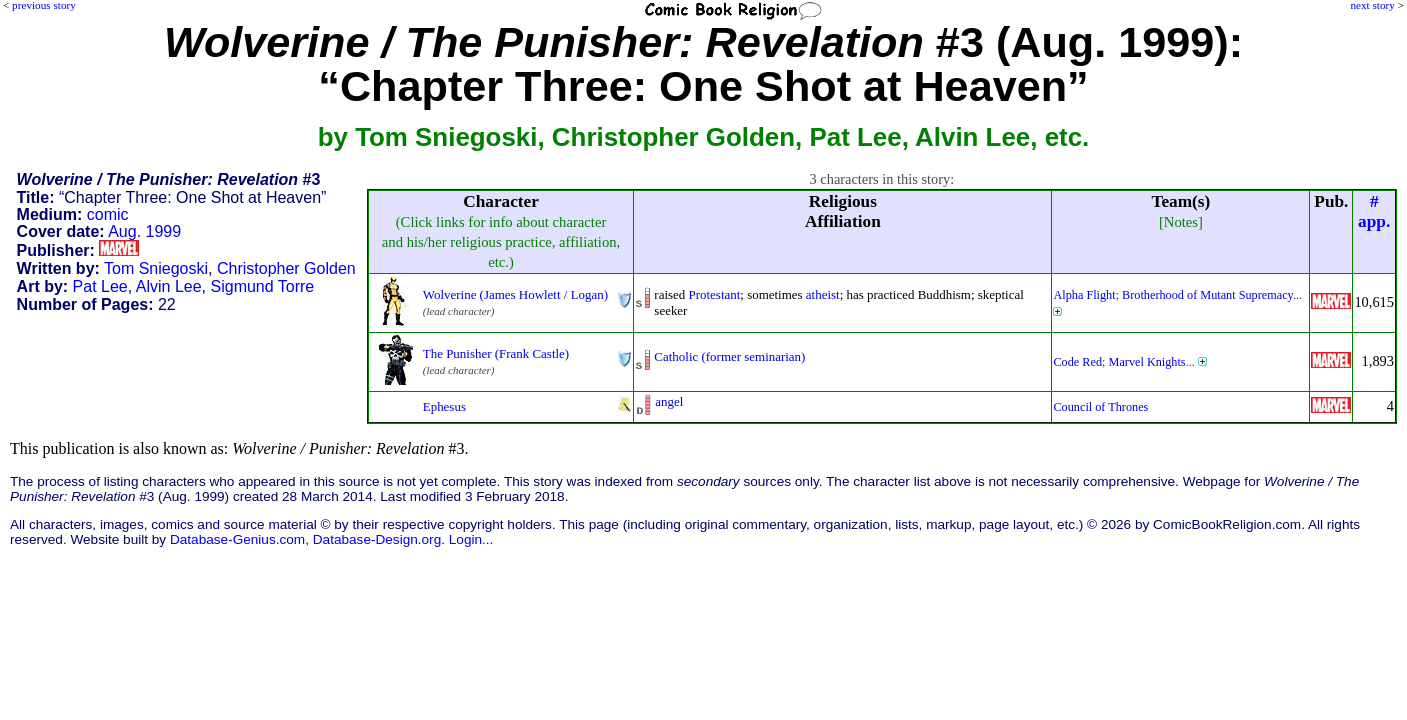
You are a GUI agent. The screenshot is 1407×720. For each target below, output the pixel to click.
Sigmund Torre (263, 286)
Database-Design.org (377, 539)
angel (669, 401)
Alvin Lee (169, 286)
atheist (823, 294)
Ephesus (444, 406)
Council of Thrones (1100, 407)
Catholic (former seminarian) (729, 356)
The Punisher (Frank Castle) (496, 353)
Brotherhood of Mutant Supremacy (1207, 295)
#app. (1374, 211)
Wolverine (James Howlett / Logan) (515, 294)
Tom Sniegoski (156, 268)
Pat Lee (100, 286)
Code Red (1077, 362)
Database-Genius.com (237, 539)
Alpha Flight (1084, 295)
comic (108, 214)
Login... (471, 539)
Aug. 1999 (144, 231)
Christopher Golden (286, 268)
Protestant (715, 294)
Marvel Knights (1147, 362)
